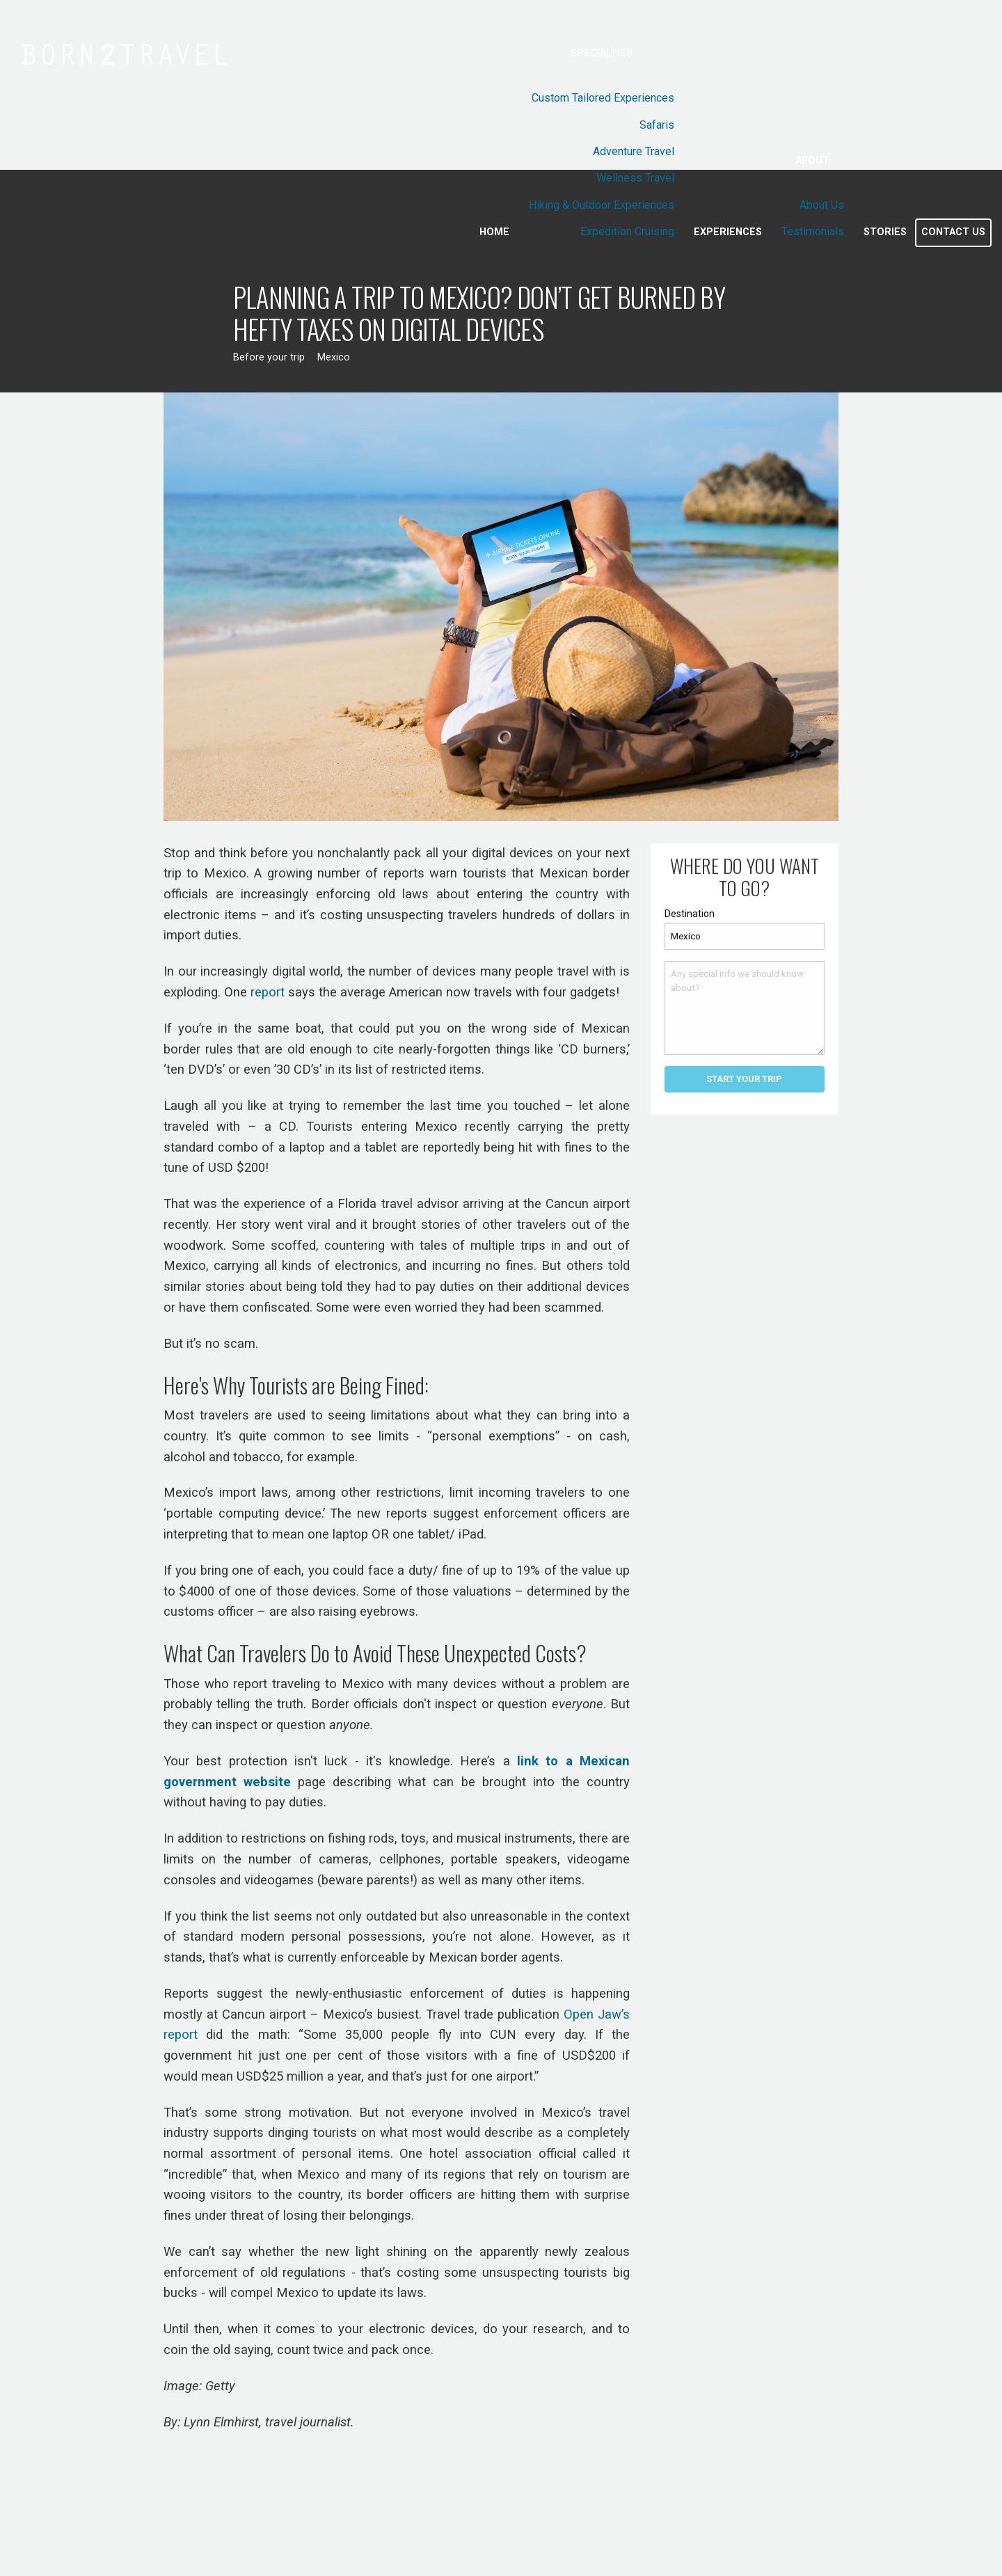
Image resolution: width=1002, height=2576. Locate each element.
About (812, 160)
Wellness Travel (635, 177)
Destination (690, 913)
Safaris (656, 125)
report (267, 992)
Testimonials (812, 231)
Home (494, 232)
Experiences (728, 232)
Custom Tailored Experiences (603, 97)
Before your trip (269, 357)
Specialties (602, 53)
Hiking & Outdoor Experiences (601, 205)
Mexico (333, 357)
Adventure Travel (633, 151)
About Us (822, 205)
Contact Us (953, 232)
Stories (885, 232)
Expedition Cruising (627, 231)
